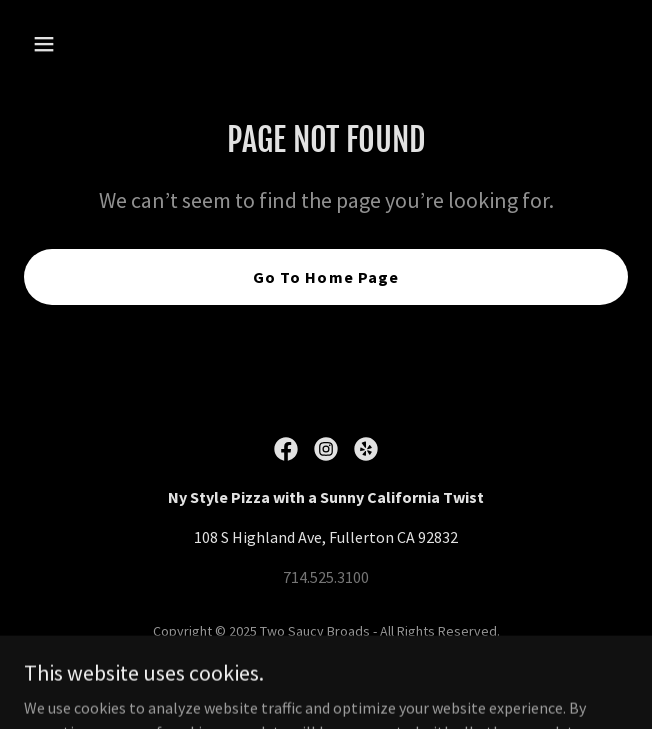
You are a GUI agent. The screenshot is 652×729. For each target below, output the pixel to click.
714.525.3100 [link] (326, 577)
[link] (286, 449)
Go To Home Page (325, 277)
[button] (69, 44)
